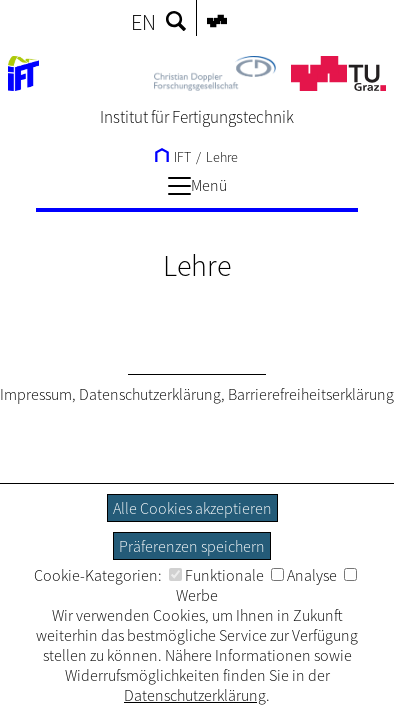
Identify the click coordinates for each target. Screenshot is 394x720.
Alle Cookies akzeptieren (192, 508)
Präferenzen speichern (192, 546)
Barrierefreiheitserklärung (311, 394)
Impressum (36, 394)
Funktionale (216, 575)
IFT (173, 157)
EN (143, 22)
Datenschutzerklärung (150, 394)
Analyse (304, 575)
